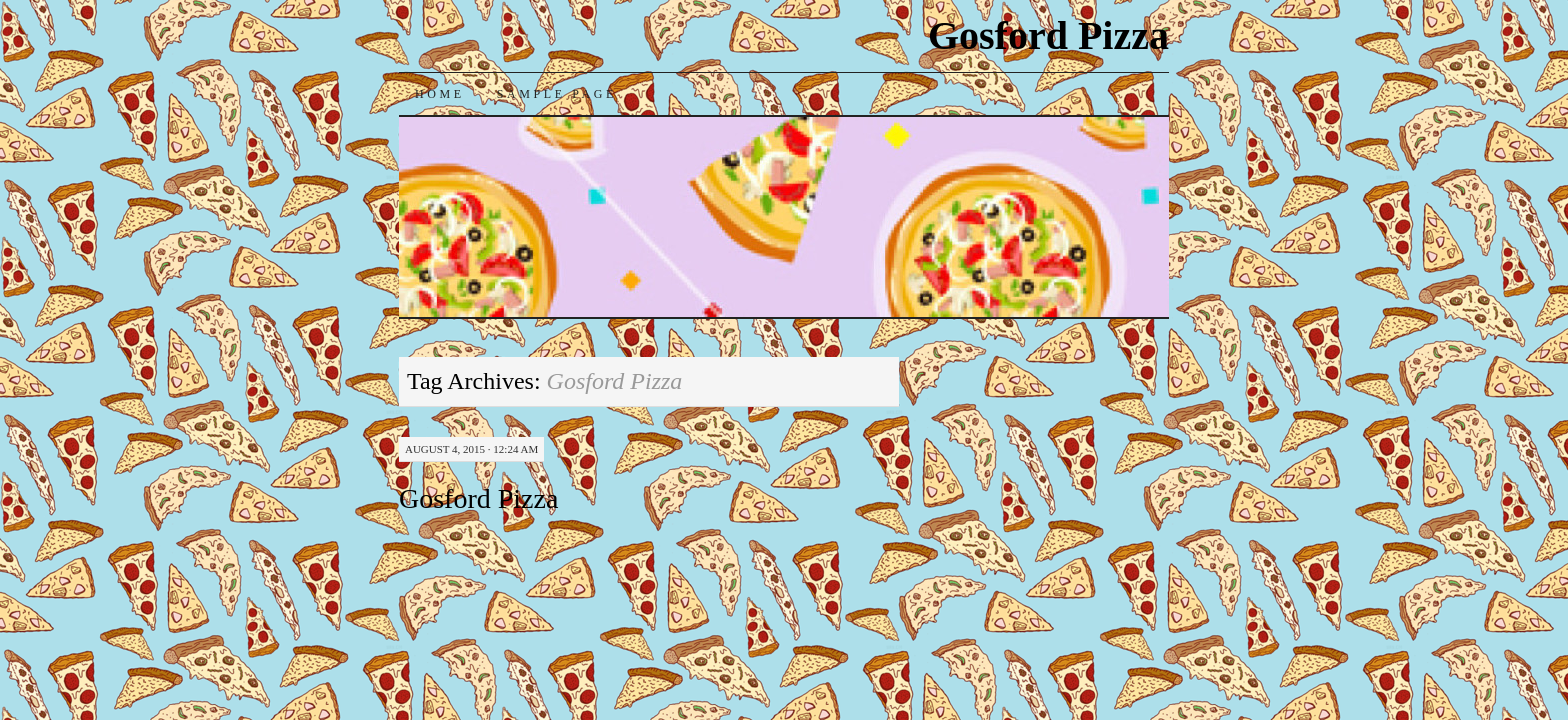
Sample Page (557, 94)
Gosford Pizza (1048, 35)
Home (440, 94)
